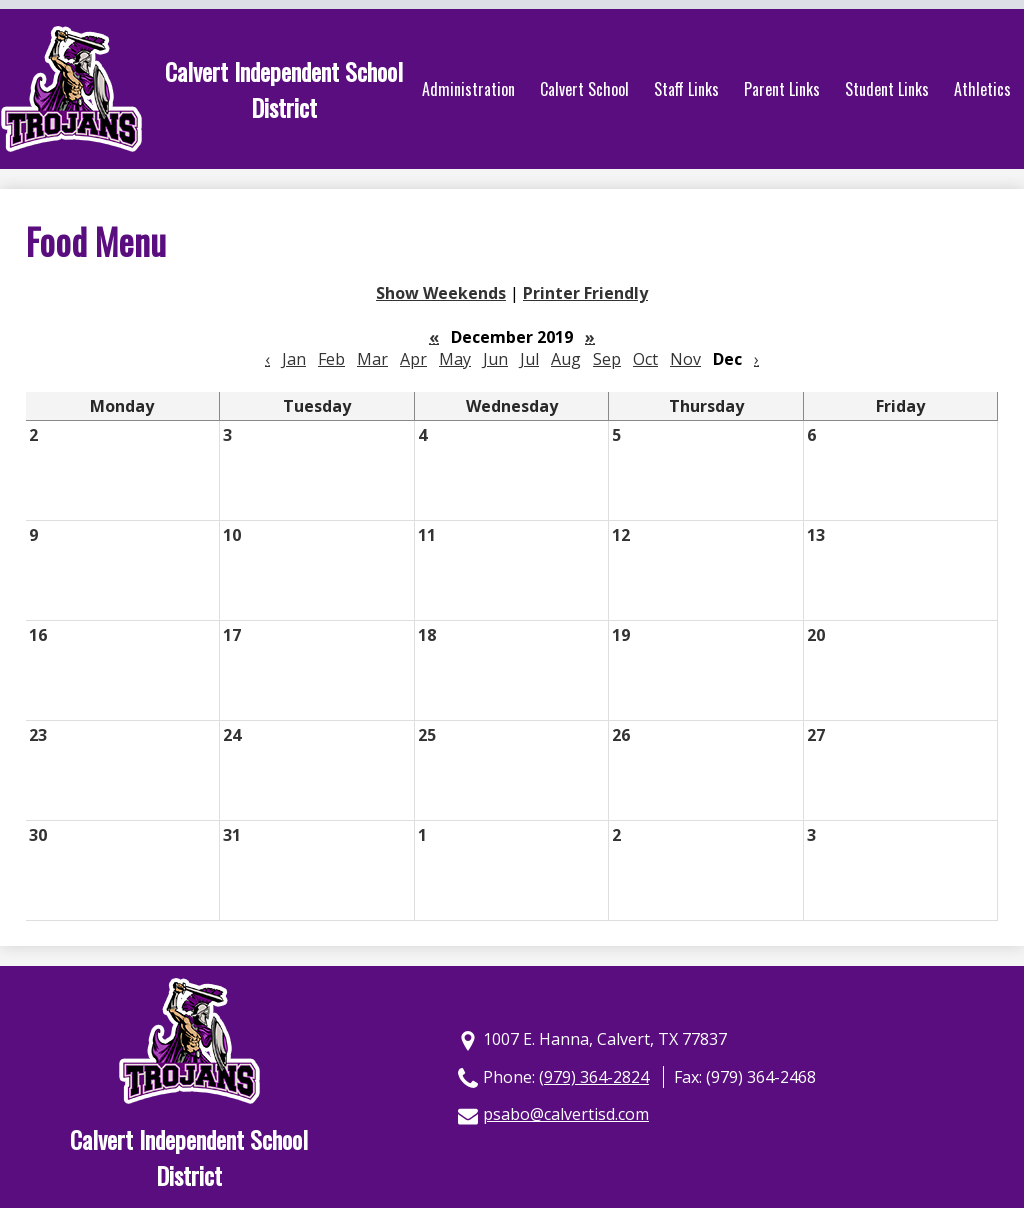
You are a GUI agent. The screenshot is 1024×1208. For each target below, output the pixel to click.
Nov (685, 359)
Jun (495, 359)
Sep (607, 359)
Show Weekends (441, 293)
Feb (331, 359)
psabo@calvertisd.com (566, 1114)
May (455, 359)
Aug (566, 359)
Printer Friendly (585, 293)
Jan (294, 359)
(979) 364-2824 (594, 1077)
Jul (529, 359)
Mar (372, 359)
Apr (413, 359)
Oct (645, 359)
